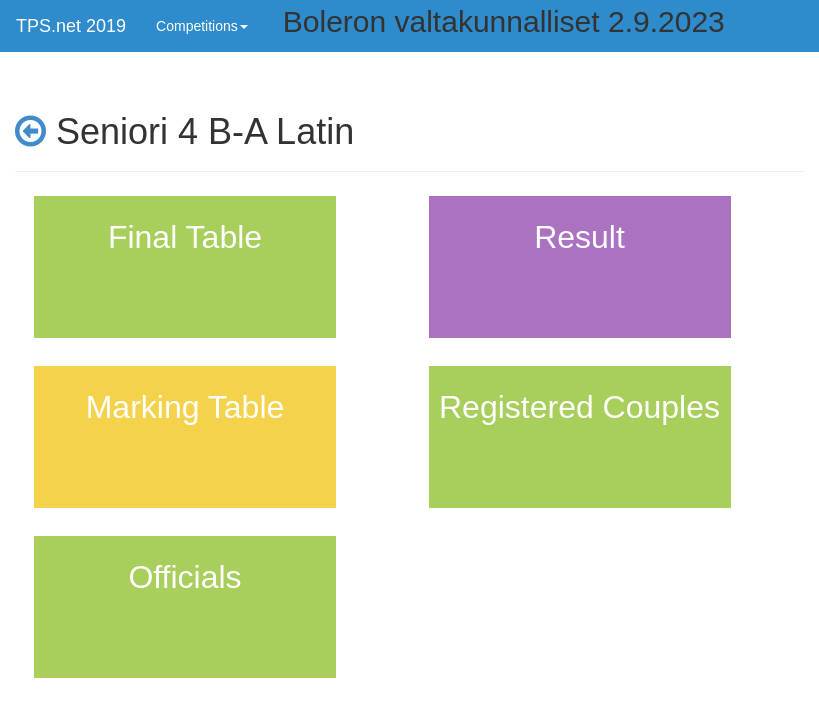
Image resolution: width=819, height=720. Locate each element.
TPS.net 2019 (71, 26)
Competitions (202, 26)
